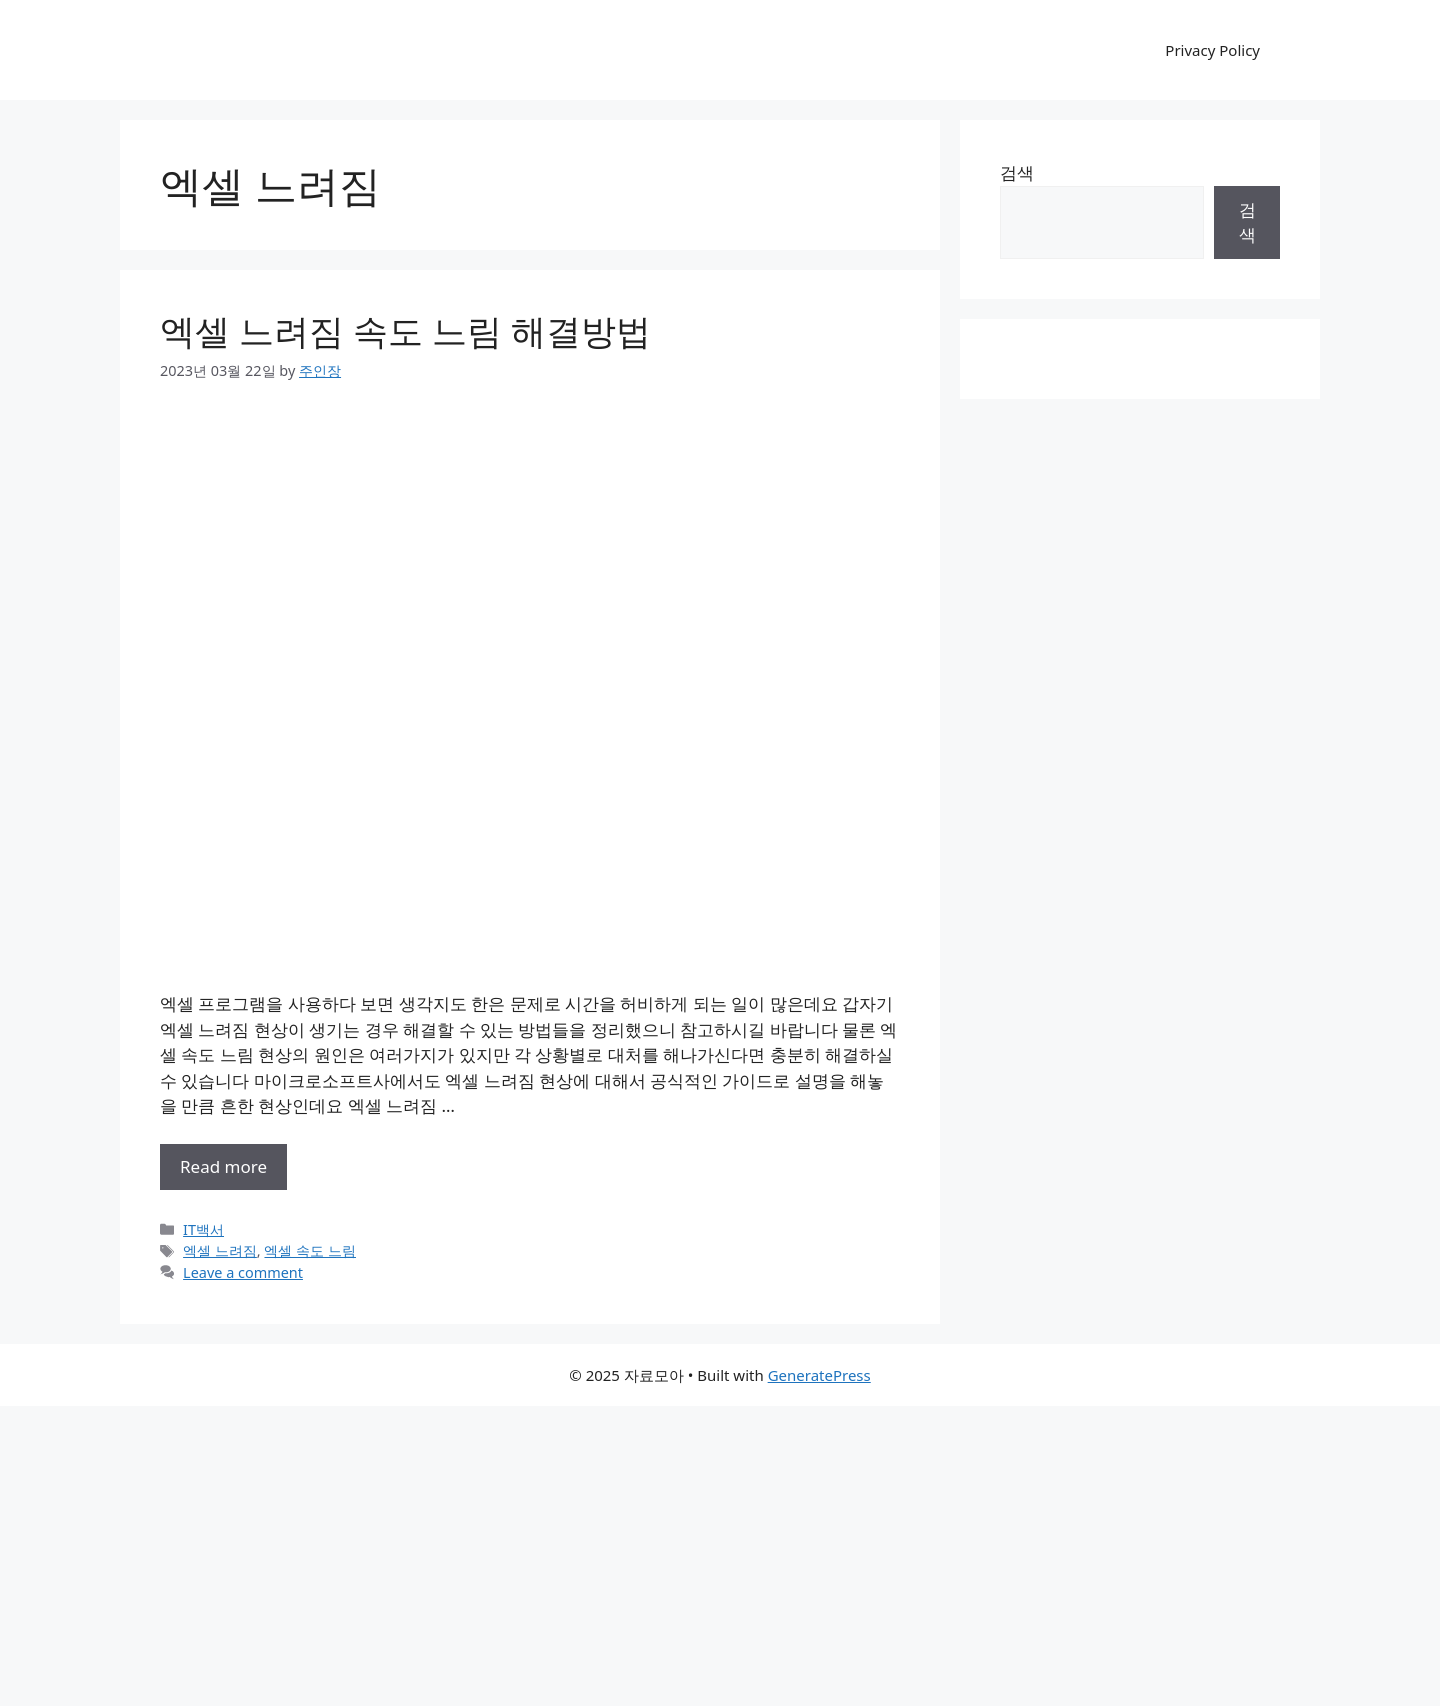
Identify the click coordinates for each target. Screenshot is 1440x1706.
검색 (1017, 172)
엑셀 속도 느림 (310, 1250)
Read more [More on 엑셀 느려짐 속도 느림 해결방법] (223, 1166)
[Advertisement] (720, 1556)
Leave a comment (243, 1272)
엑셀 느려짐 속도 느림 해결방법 (405, 330)
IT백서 (203, 1229)
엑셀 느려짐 (220, 1250)
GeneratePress (819, 1375)
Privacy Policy (1212, 50)
